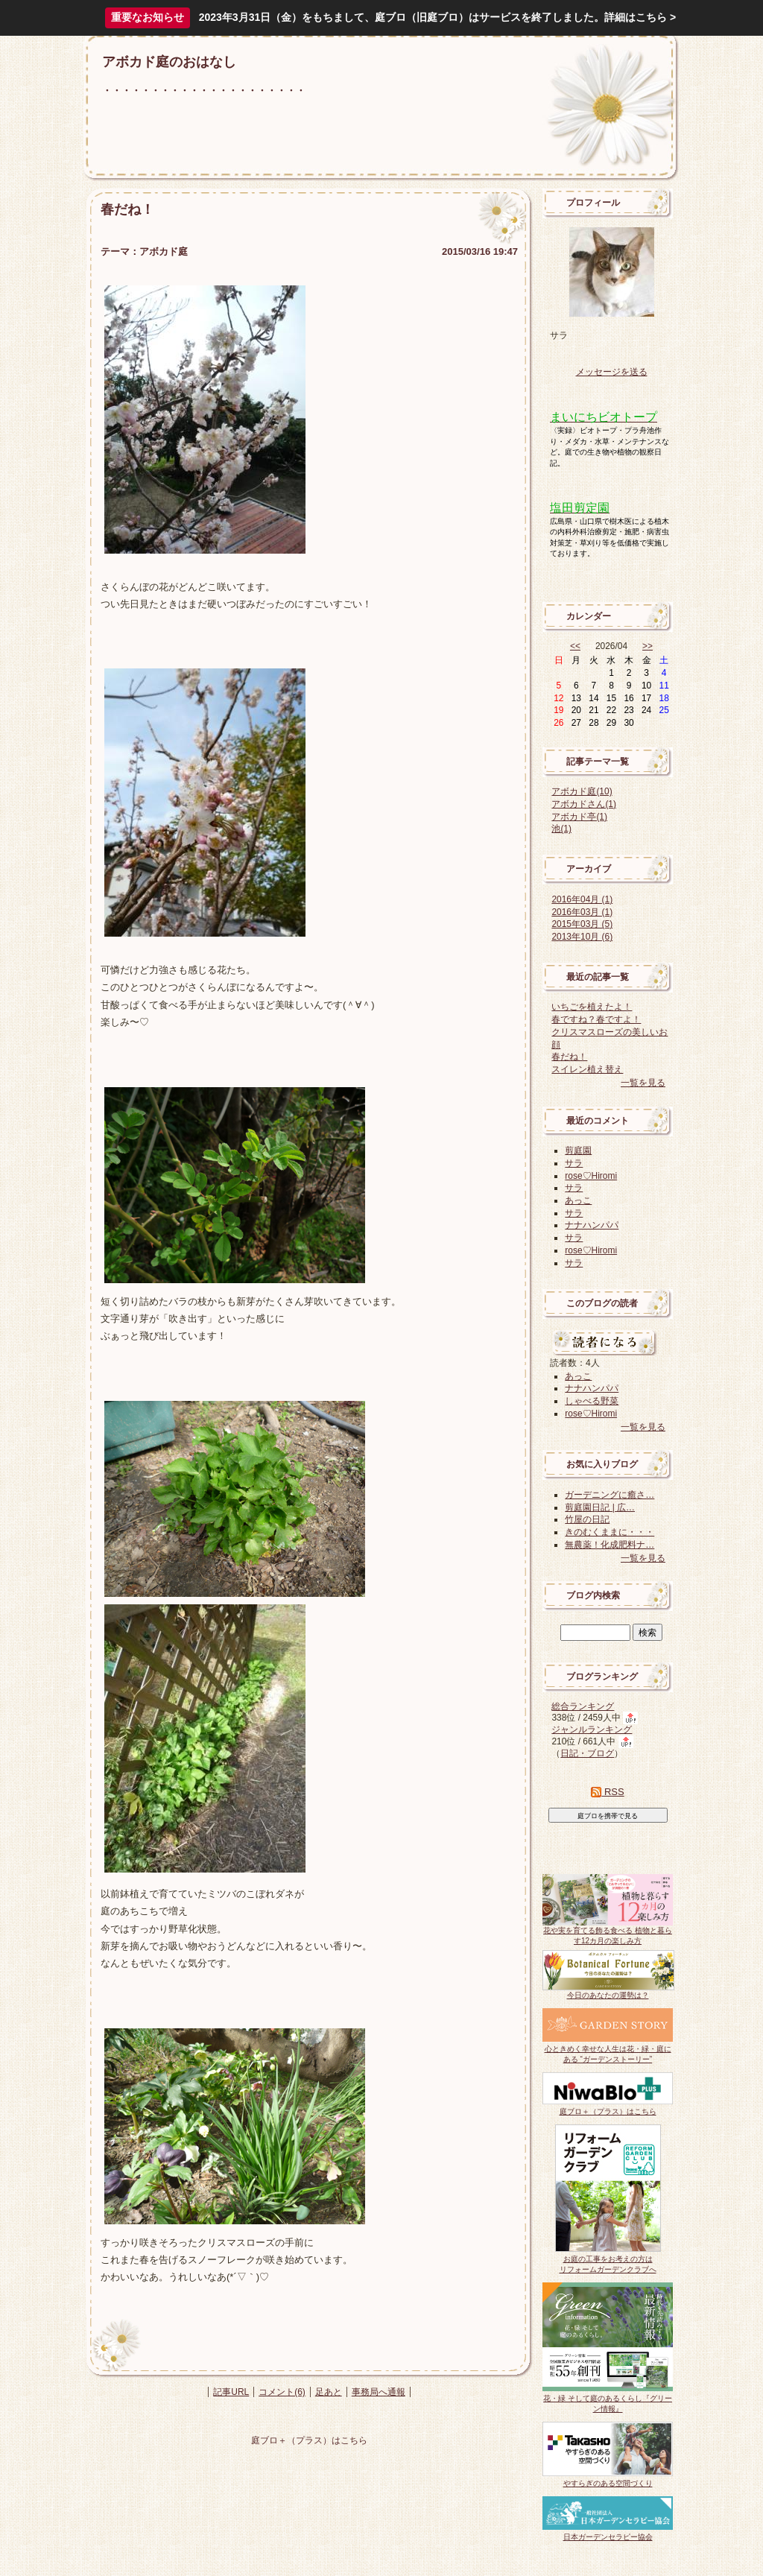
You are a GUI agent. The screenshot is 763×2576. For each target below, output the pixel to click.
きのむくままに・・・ (609, 1532)
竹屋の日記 (587, 1519)
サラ (574, 1163)
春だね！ (569, 1056)
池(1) (561, 828)
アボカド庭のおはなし (169, 61)
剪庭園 (578, 1150)
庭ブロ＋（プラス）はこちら (309, 2440)
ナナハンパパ (591, 1225)
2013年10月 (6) (581, 936)
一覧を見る (643, 1082)
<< (575, 646)
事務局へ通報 (378, 2392)
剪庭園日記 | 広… (600, 1507)
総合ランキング (582, 1706)
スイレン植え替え (587, 1069)
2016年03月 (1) (581, 912)
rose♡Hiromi (591, 1176)
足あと (328, 2392)
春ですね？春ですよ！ (596, 1019)
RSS (607, 1791)
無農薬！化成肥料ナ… (609, 1544)
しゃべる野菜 (591, 1401)
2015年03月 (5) (581, 924)
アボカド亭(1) (579, 816)
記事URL (231, 2392)
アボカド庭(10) (581, 791)
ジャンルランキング (591, 1729)
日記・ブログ (587, 1753)
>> (647, 646)
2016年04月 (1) (581, 899)
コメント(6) (282, 2392)
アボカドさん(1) (583, 804)
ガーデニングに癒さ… (609, 1495)
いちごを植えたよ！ (591, 1006)
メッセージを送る (612, 372)
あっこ (578, 1200)
